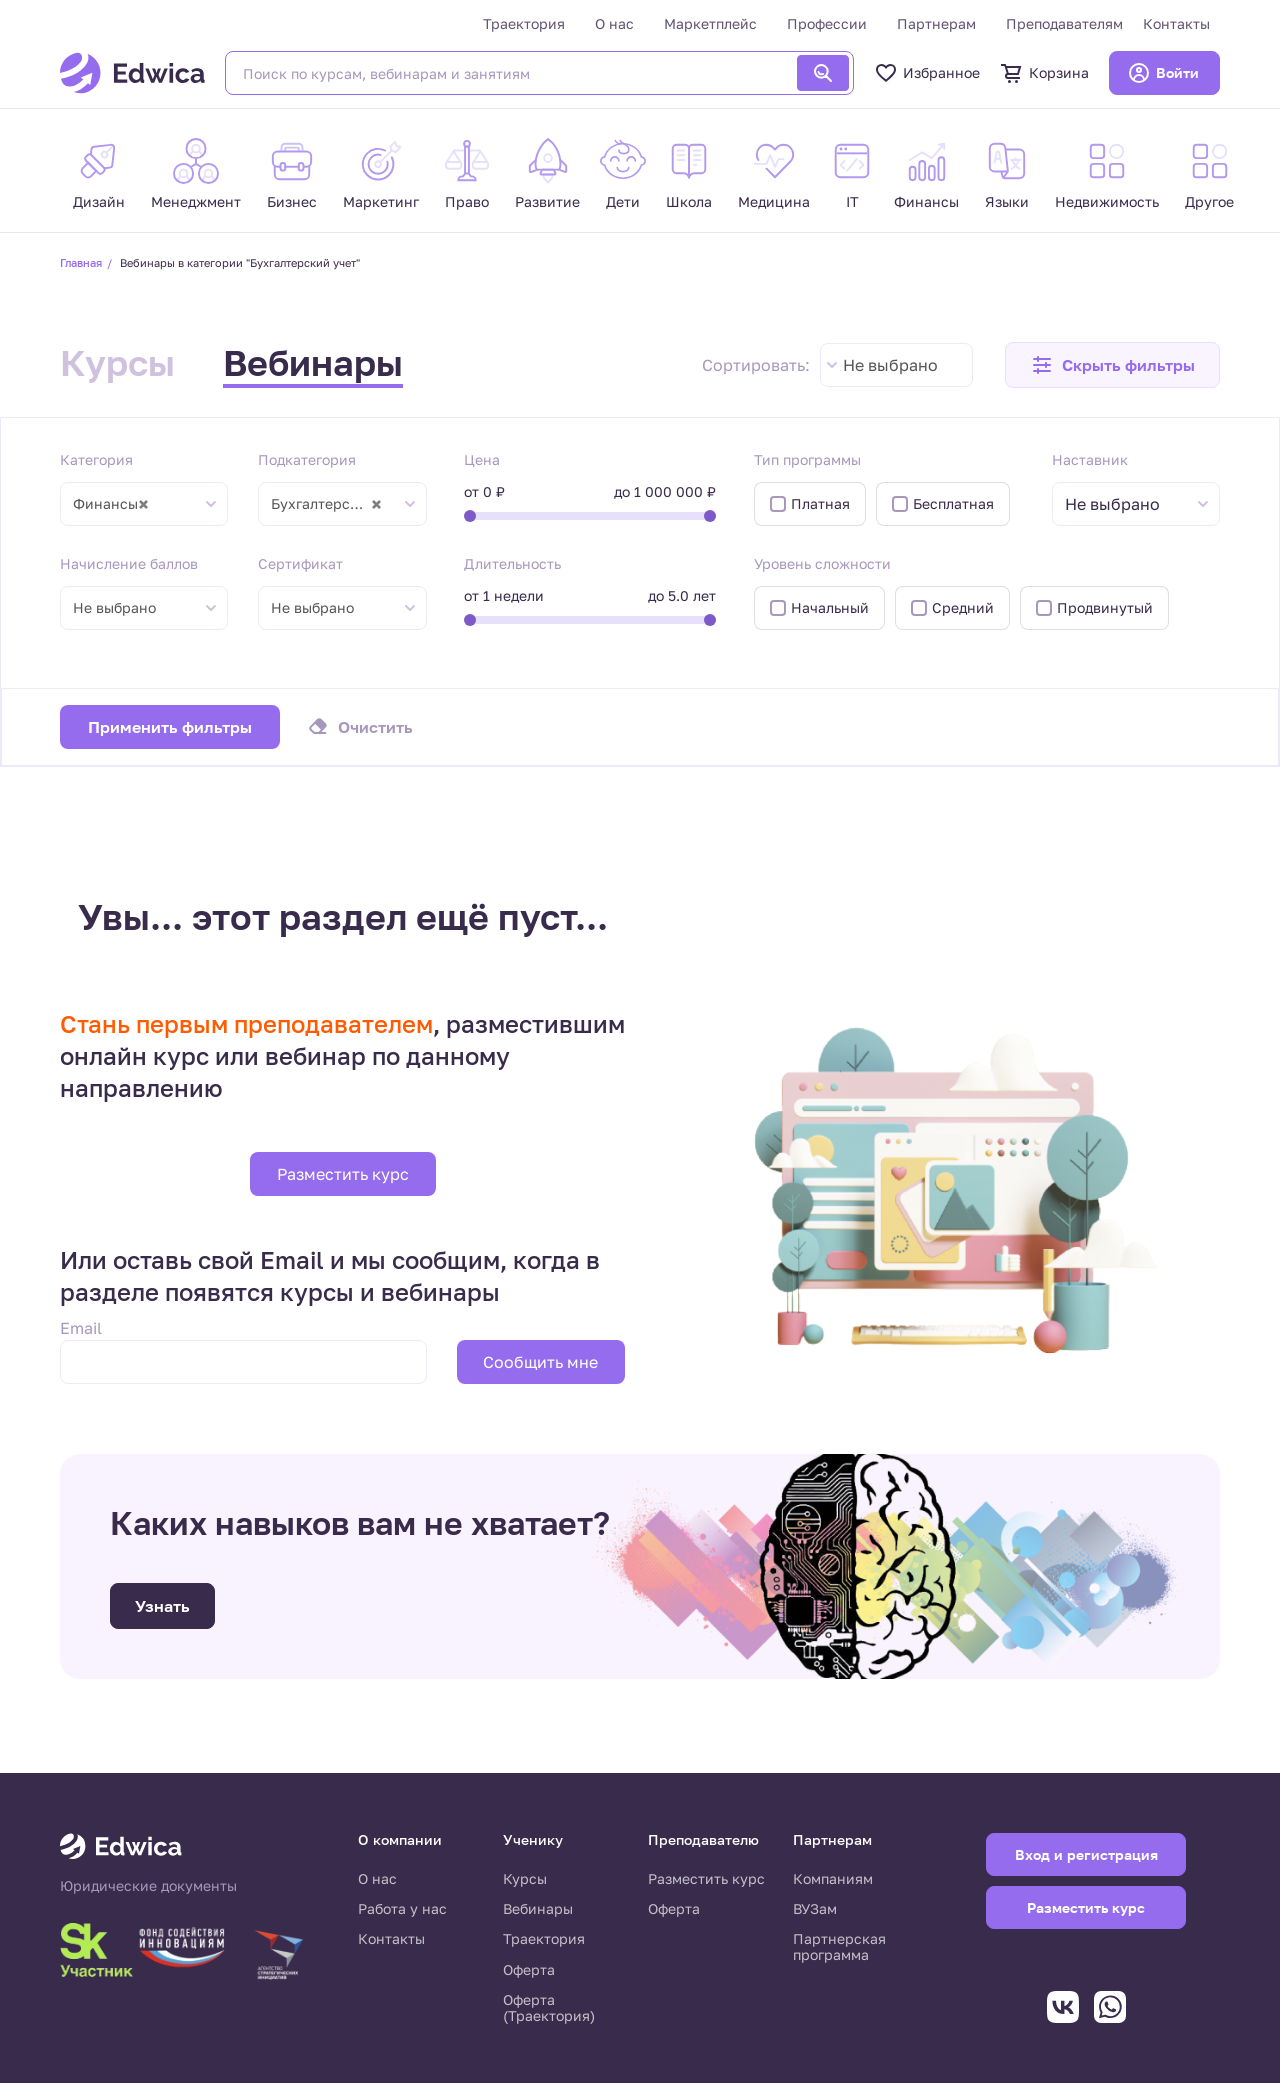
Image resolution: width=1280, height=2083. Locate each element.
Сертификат (300, 563)
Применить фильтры (170, 727)
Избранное (927, 73)
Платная (820, 503)
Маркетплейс (710, 23)
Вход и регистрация (1086, 1854)
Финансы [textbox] (111, 504)
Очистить (375, 727)
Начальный (830, 607)
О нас (614, 23)
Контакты (1176, 23)
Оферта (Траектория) (549, 2007)
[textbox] (1122, 504)
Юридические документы (148, 1886)
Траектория (524, 23)
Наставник (1090, 459)
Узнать (162, 1606)
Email (81, 1328)
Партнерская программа (839, 1946)
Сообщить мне (540, 1362)
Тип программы (807, 459)
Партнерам (936, 23)
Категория (96, 459)
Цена (482, 459)
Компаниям (833, 1878)
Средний (963, 607)
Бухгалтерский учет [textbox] (336, 504)
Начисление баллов (129, 563)
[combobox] (896, 365)
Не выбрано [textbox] (890, 365)
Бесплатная (953, 503)
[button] (1112, 365)
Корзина (1044, 73)
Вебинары (313, 362)
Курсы (117, 362)
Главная (81, 262)
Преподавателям (1064, 23)
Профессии (827, 23)
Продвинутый (1105, 607)
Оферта (529, 1969)
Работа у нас (402, 1908)
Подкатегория (307, 459)
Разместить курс (343, 1174)
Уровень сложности (822, 563)
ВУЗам (815, 1908)
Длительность (512, 563)
